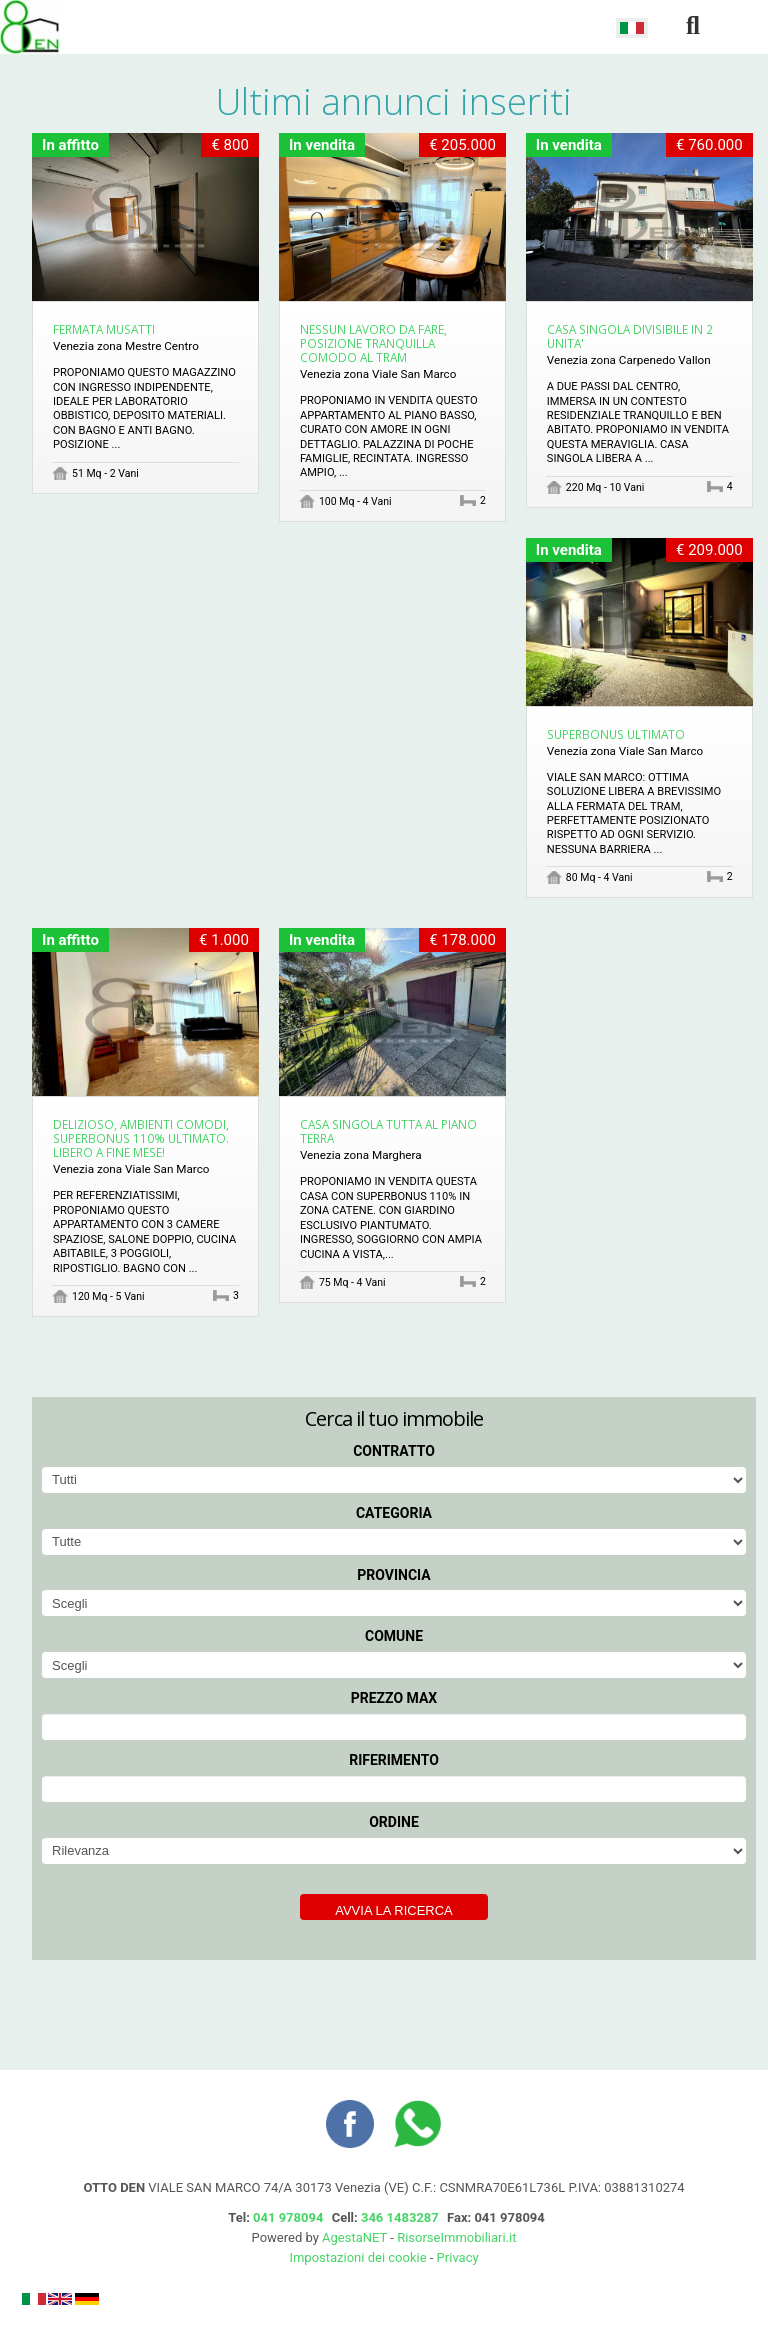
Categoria (394, 1513)
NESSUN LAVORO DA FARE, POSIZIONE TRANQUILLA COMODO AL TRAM (373, 343)
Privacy (458, 2257)
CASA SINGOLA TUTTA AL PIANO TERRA (388, 1131)
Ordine (394, 1822)
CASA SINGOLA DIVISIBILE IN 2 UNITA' (630, 336)
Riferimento (394, 1760)
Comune (394, 1636)
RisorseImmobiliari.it (456, 2237)
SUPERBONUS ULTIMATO (616, 734)
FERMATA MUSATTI (104, 329)
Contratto (394, 1451)
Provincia (393, 1575)
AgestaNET (354, 2237)
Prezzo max (394, 1698)
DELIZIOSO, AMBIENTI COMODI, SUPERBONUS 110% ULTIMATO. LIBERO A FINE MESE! (141, 1138)
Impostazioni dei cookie (357, 2257)
